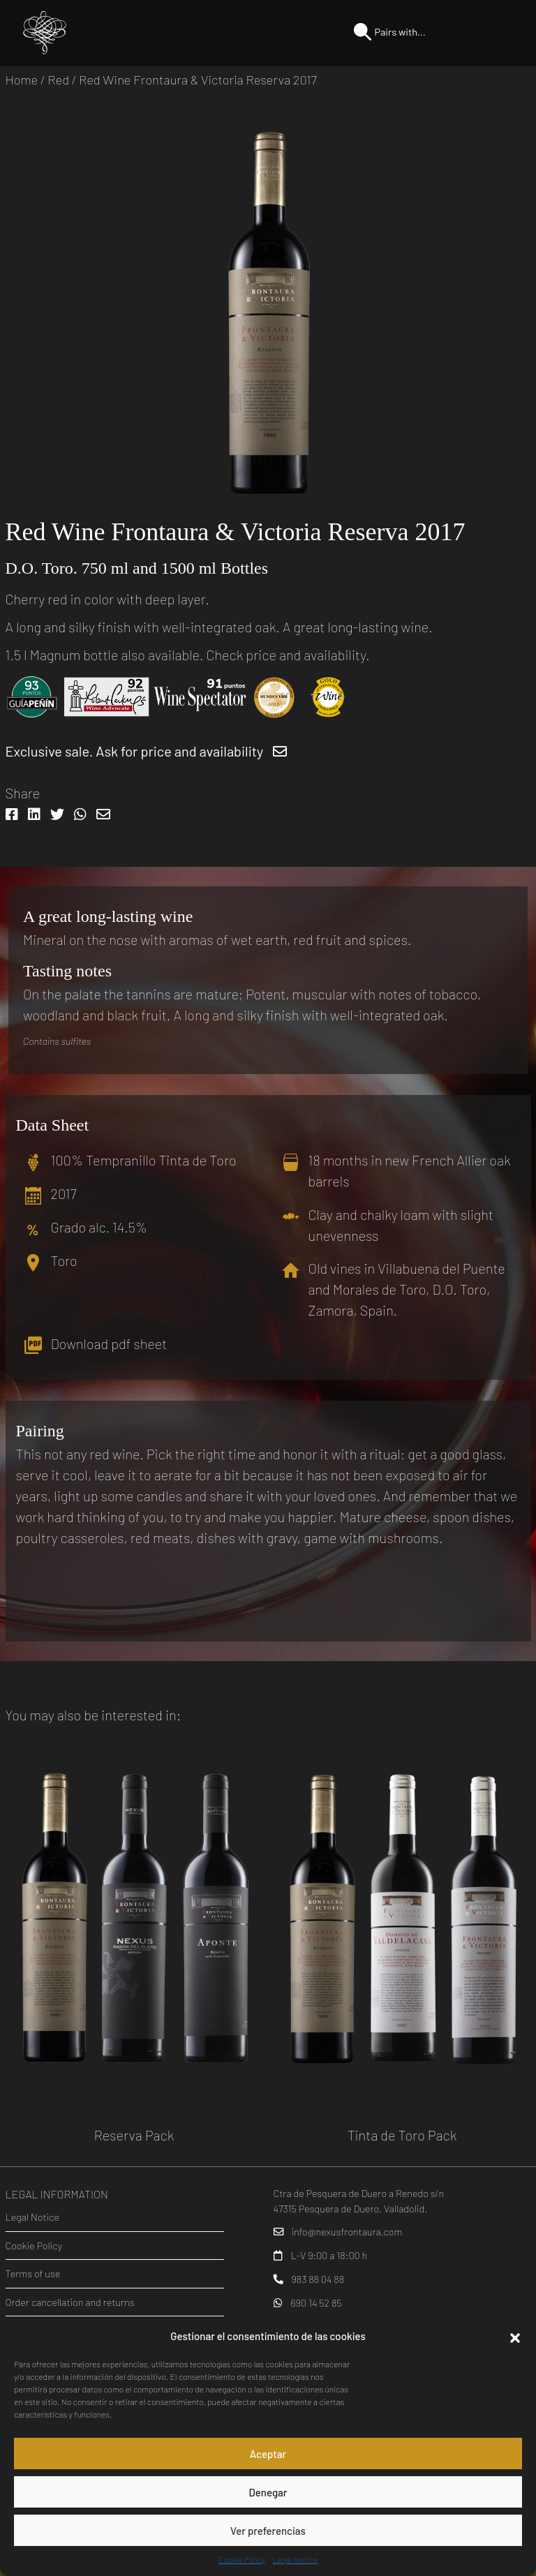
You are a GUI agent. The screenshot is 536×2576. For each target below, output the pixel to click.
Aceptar (268, 2454)
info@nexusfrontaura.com (346, 2232)
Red (58, 79)
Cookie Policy (242, 2559)
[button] (515, 2336)
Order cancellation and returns (70, 2302)
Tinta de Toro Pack (402, 2135)
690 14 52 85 (315, 2303)
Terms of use (33, 2273)
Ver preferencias (268, 2530)
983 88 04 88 (317, 2279)
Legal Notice (295, 2559)
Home (22, 79)
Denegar (268, 2492)
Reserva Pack (134, 2135)
